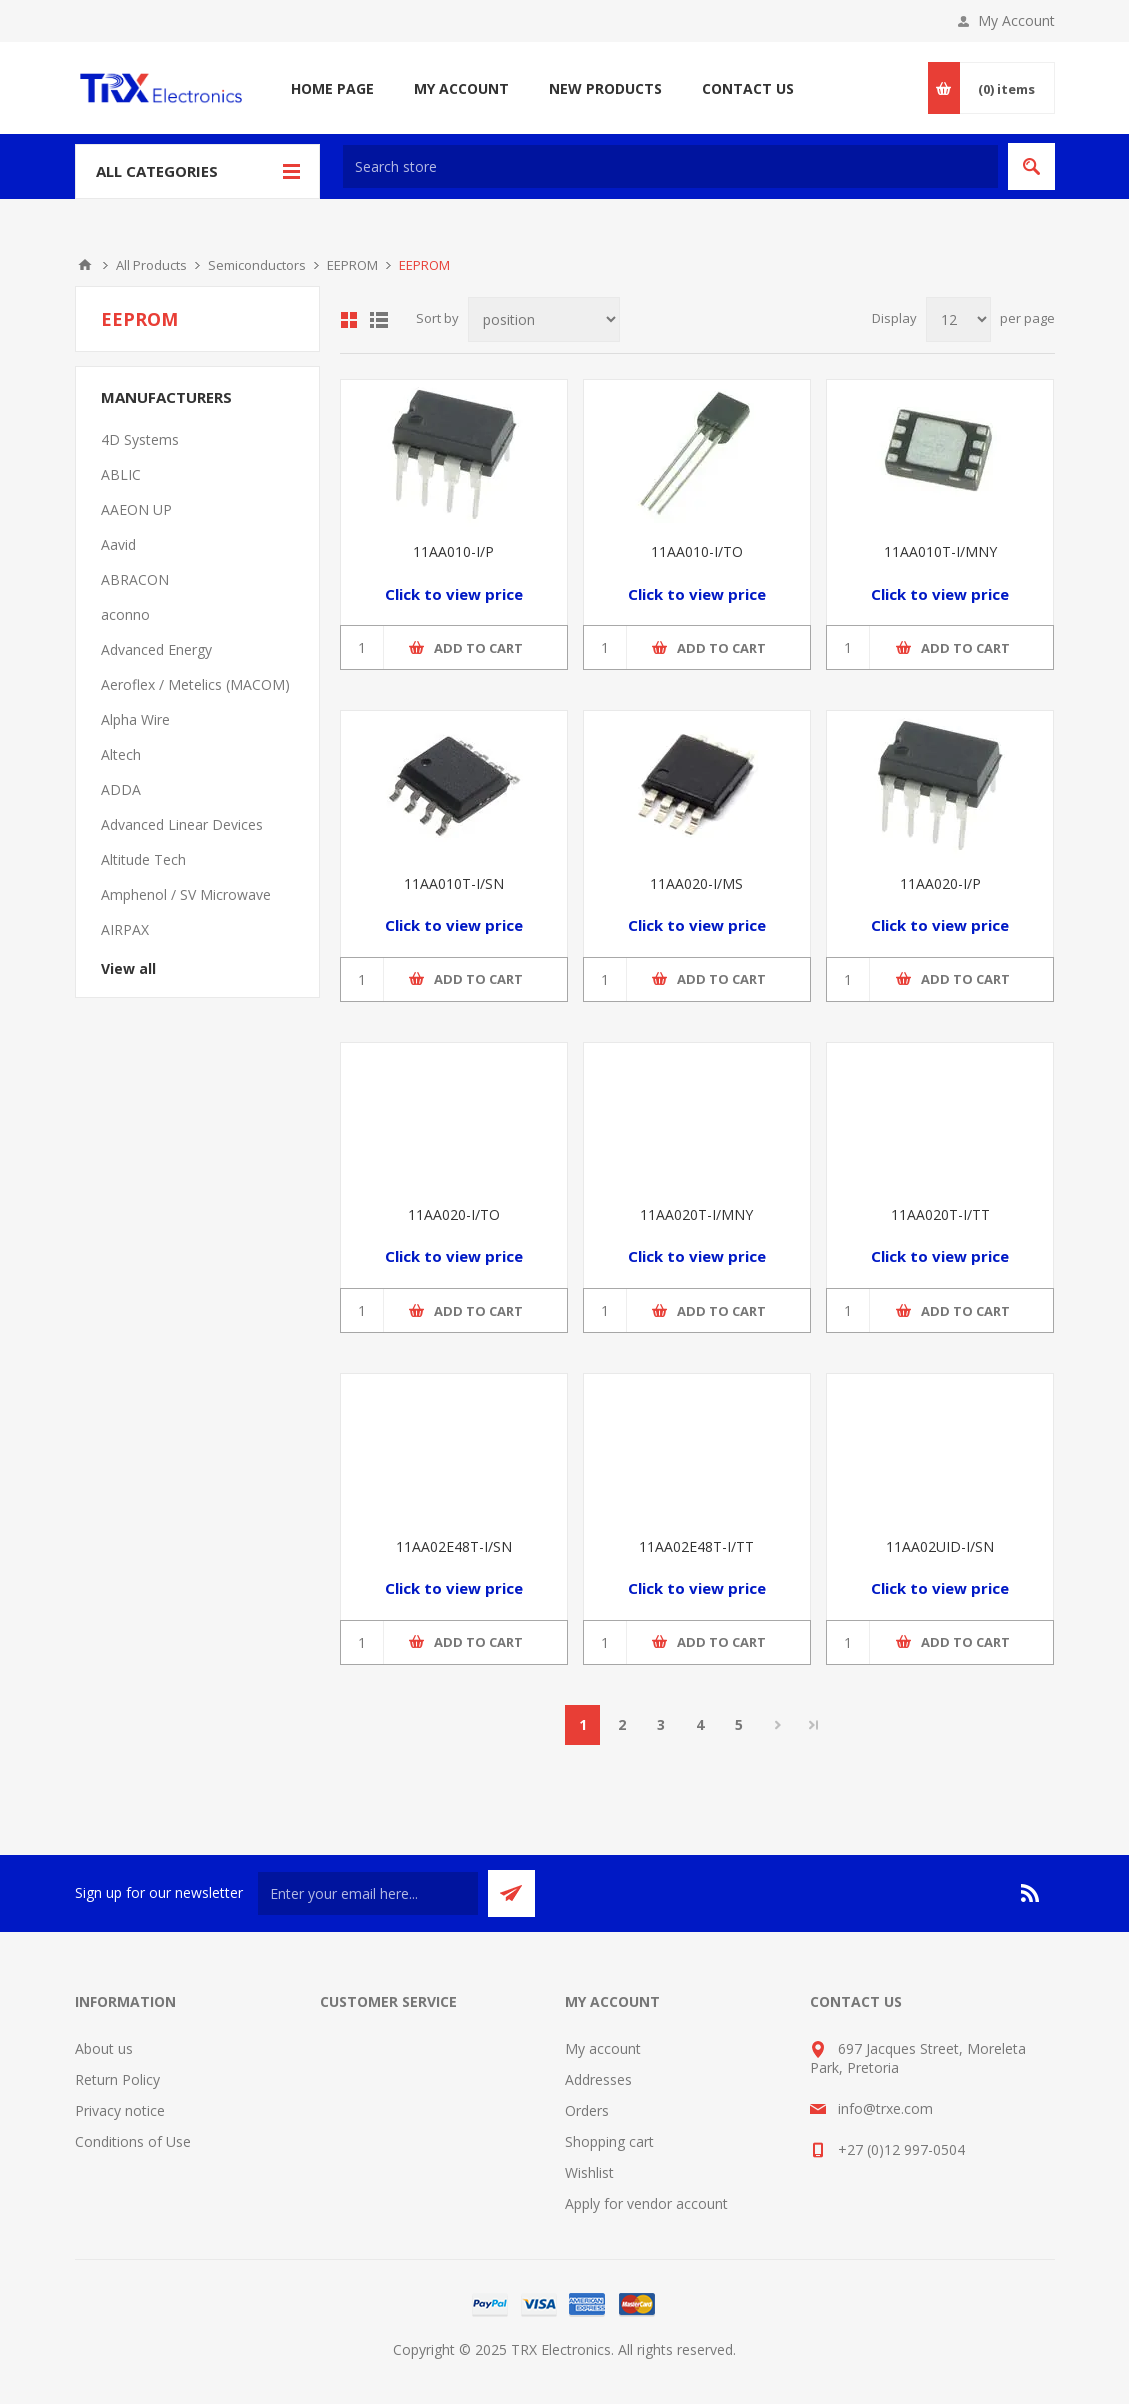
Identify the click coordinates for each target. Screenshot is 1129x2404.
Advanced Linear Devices (182, 824)
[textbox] (670, 166)
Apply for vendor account (646, 2203)
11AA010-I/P (453, 551)
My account (603, 2048)
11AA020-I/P (940, 883)
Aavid (118, 544)
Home (85, 265)
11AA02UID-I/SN (940, 1546)
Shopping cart (609, 2141)
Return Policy (117, 2079)
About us (104, 2048)
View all (128, 968)
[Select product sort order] (544, 319)
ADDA (121, 789)
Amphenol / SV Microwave (186, 894)
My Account (1016, 20)
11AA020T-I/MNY (696, 1214)
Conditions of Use (133, 2141)
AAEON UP (136, 509)
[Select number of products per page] (958, 319)
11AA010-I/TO (697, 551)
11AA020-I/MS (696, 883)
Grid (349, 320)
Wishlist (589, 2172)
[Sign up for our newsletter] (368, 1893)
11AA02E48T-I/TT (696, 1546)
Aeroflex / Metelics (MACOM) (195, 684)
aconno (125, 614)
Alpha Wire (135, 719)
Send (511, 1893)
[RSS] (1031, 1893)
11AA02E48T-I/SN (454, 1546)
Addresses (598, 2079)
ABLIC (121, 474)
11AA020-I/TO (454, 1214)
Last (814, 1725)
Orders (587, 2110)
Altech (121, 754)
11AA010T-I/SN (454, 883)
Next (777, 1725)
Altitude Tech (143, 859)
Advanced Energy (156, 649)
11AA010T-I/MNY (940, 551)
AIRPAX (125, 929)
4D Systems (140, 439)
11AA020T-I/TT (940, 1214)
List (379, 320)
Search (1031, 166)
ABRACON (135, 579)
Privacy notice (120, 2110)
